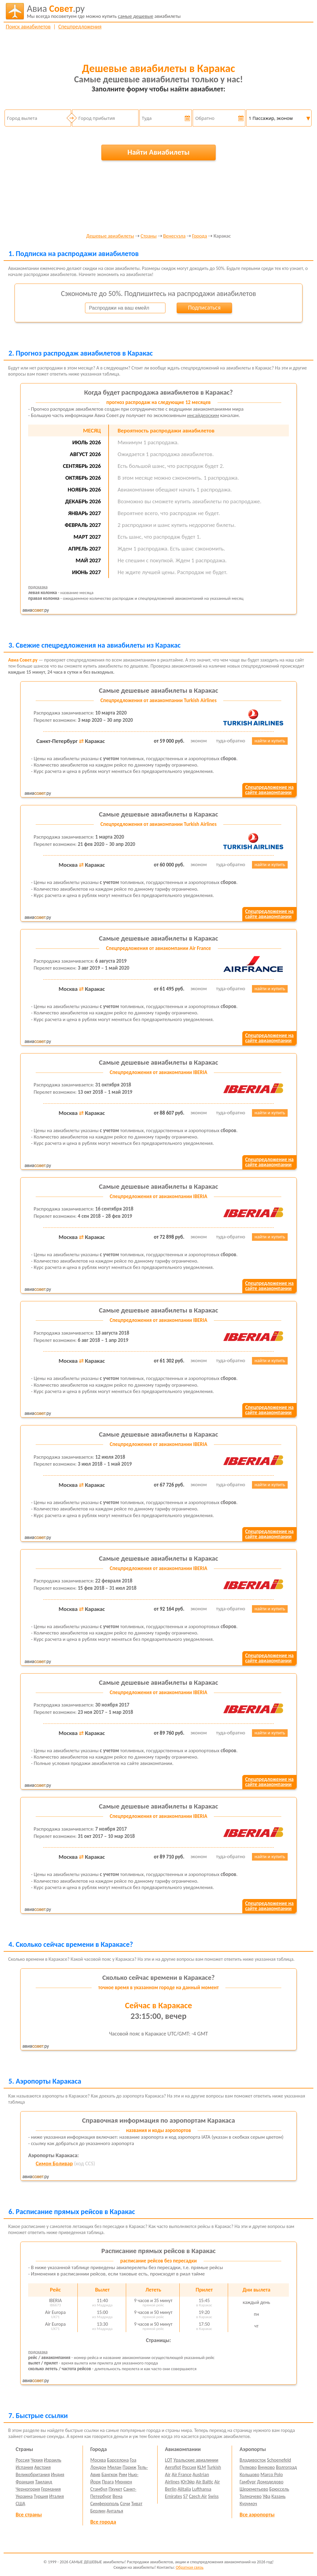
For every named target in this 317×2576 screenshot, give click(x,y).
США (20, 2503)
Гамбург (248, 2482)
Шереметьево (254, 2489)
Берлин (98, 2511)
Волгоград (286, 2467)
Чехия (37, 2460)
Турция (41, 2496)
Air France (181, 2474)
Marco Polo (271, 2474)
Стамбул (99, 2489)
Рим (123, 2474)
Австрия (42, 2467)
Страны (149, 236)
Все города (103, 2521)
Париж (129, 2467)
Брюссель (279, 2489)
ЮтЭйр (187, 2482)
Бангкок (109, 2474)
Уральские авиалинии (195, 2460)
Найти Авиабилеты (158, 152)
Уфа (266, 2496)
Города (199, 236)
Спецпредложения (80, 26)
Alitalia (184, 2489)
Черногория (28, 2489)
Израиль (52, 2460)
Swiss (213, 2496)
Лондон (98, 2467)
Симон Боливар (54, 2163)
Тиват (136, 2503)
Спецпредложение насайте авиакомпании (269, 790)
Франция (25, 2482)
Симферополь (104, 2503)
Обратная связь (190, 2567)
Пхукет (115, 2489)
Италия (56, 2496)
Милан (114, 2467)
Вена (118, 2496)
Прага (108, 2482)
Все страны (29, 2514)
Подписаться (204, 307)
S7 (185, 2496)
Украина (24, 2496)
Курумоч (248, 2503)
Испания (24, 2467)
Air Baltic (204, 2482)
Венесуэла (174, 236)
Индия (57, 2474)
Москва (98, 2460)
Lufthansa (201, 2489)
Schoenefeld (279, 2460)
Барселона (118, 2460)
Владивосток (253, 2460)
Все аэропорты (257, 2514)
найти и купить (270, 741)
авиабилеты (104, 11)
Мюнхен (123, 2482)
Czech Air (198, 2496)
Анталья (114, 2511)
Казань (278, 2496)
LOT (168, 2460)
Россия (23, 2460)
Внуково (266, 2467)
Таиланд (43, 2482)
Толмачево (251, 2496)
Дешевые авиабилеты (110, 236)
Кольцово (249, 2474)
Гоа (133, 2460)
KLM (201, 2467)
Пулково (248, 2467)
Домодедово (270, 2482)
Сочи (125, 2503)
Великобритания (33, 2474)
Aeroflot (173, 2467)
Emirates (173, 2496)
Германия (51, 2489)
